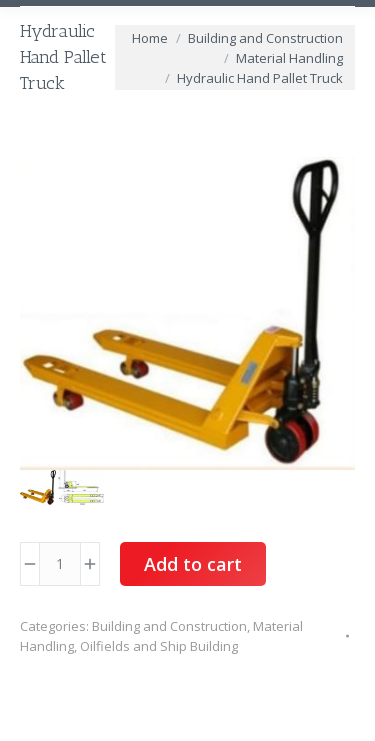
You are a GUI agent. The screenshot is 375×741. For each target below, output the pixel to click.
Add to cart (193, 564)
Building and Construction (169, 626)
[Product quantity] (60, 564)
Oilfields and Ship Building (159, 646)
